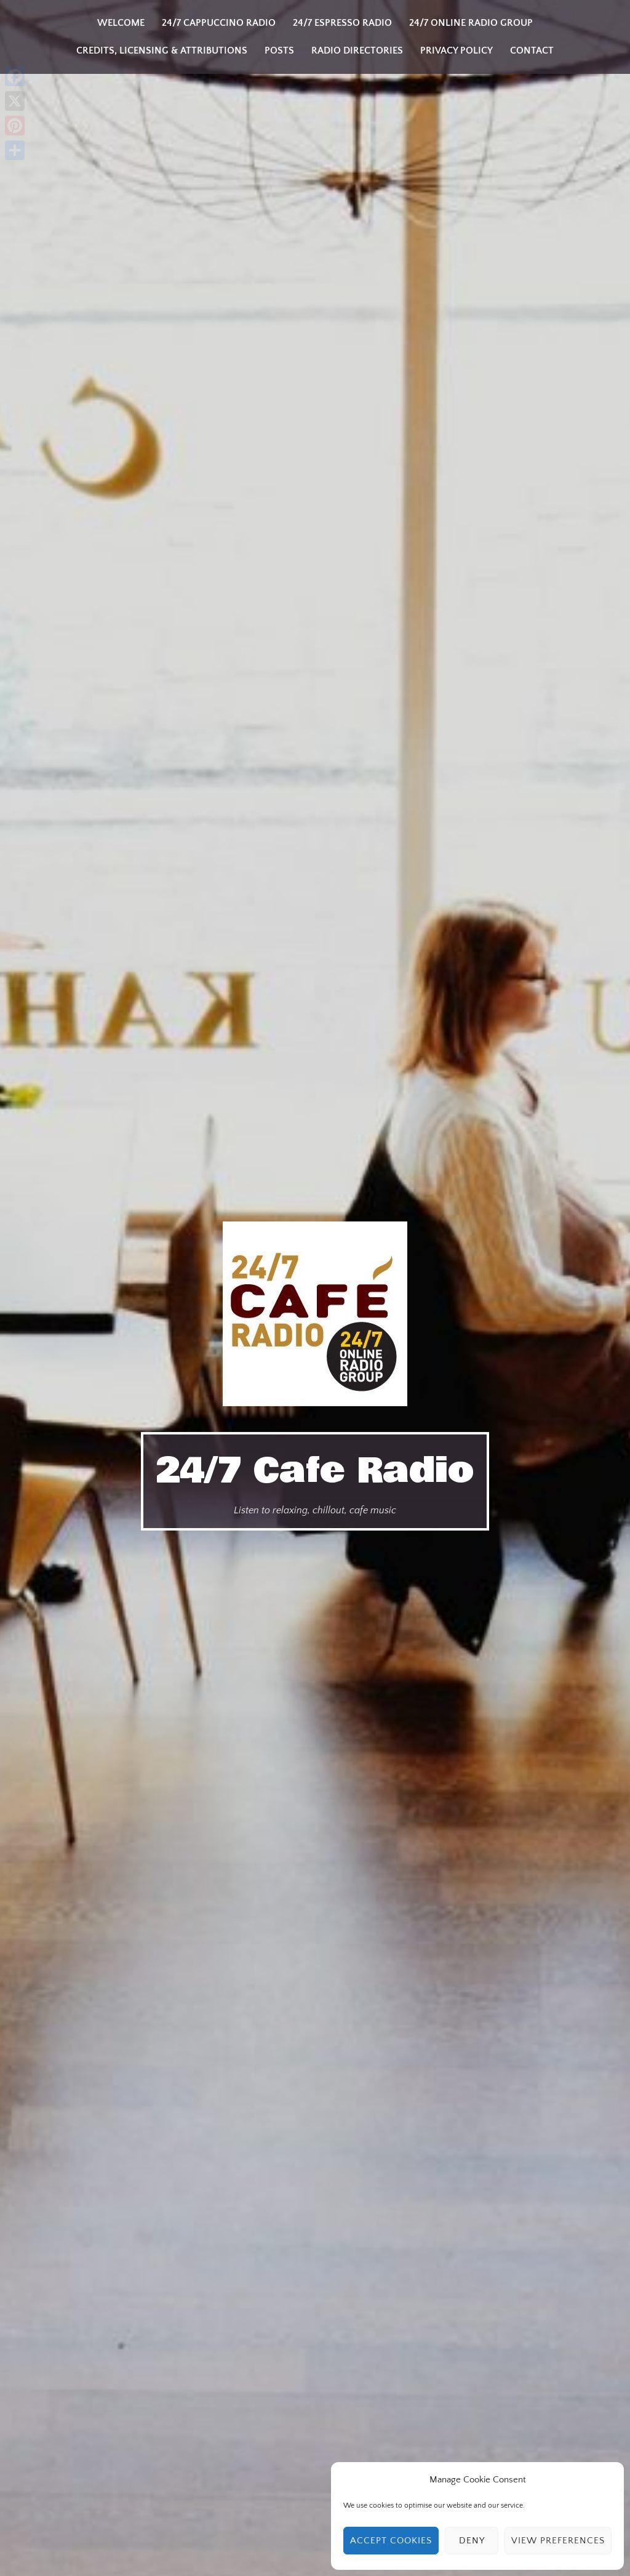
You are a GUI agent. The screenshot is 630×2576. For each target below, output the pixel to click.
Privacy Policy (456, 50)
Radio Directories (357, 50)
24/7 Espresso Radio (342, 22)
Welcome (121, 22)
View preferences (558, 2540)
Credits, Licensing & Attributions (161, 50)
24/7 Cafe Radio (315, 1470)
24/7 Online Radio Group (471, 22)
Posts (279, 50)
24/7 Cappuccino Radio (219, 22)
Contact (532, 50)
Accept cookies (391, 2540)
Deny (472, 2540)
